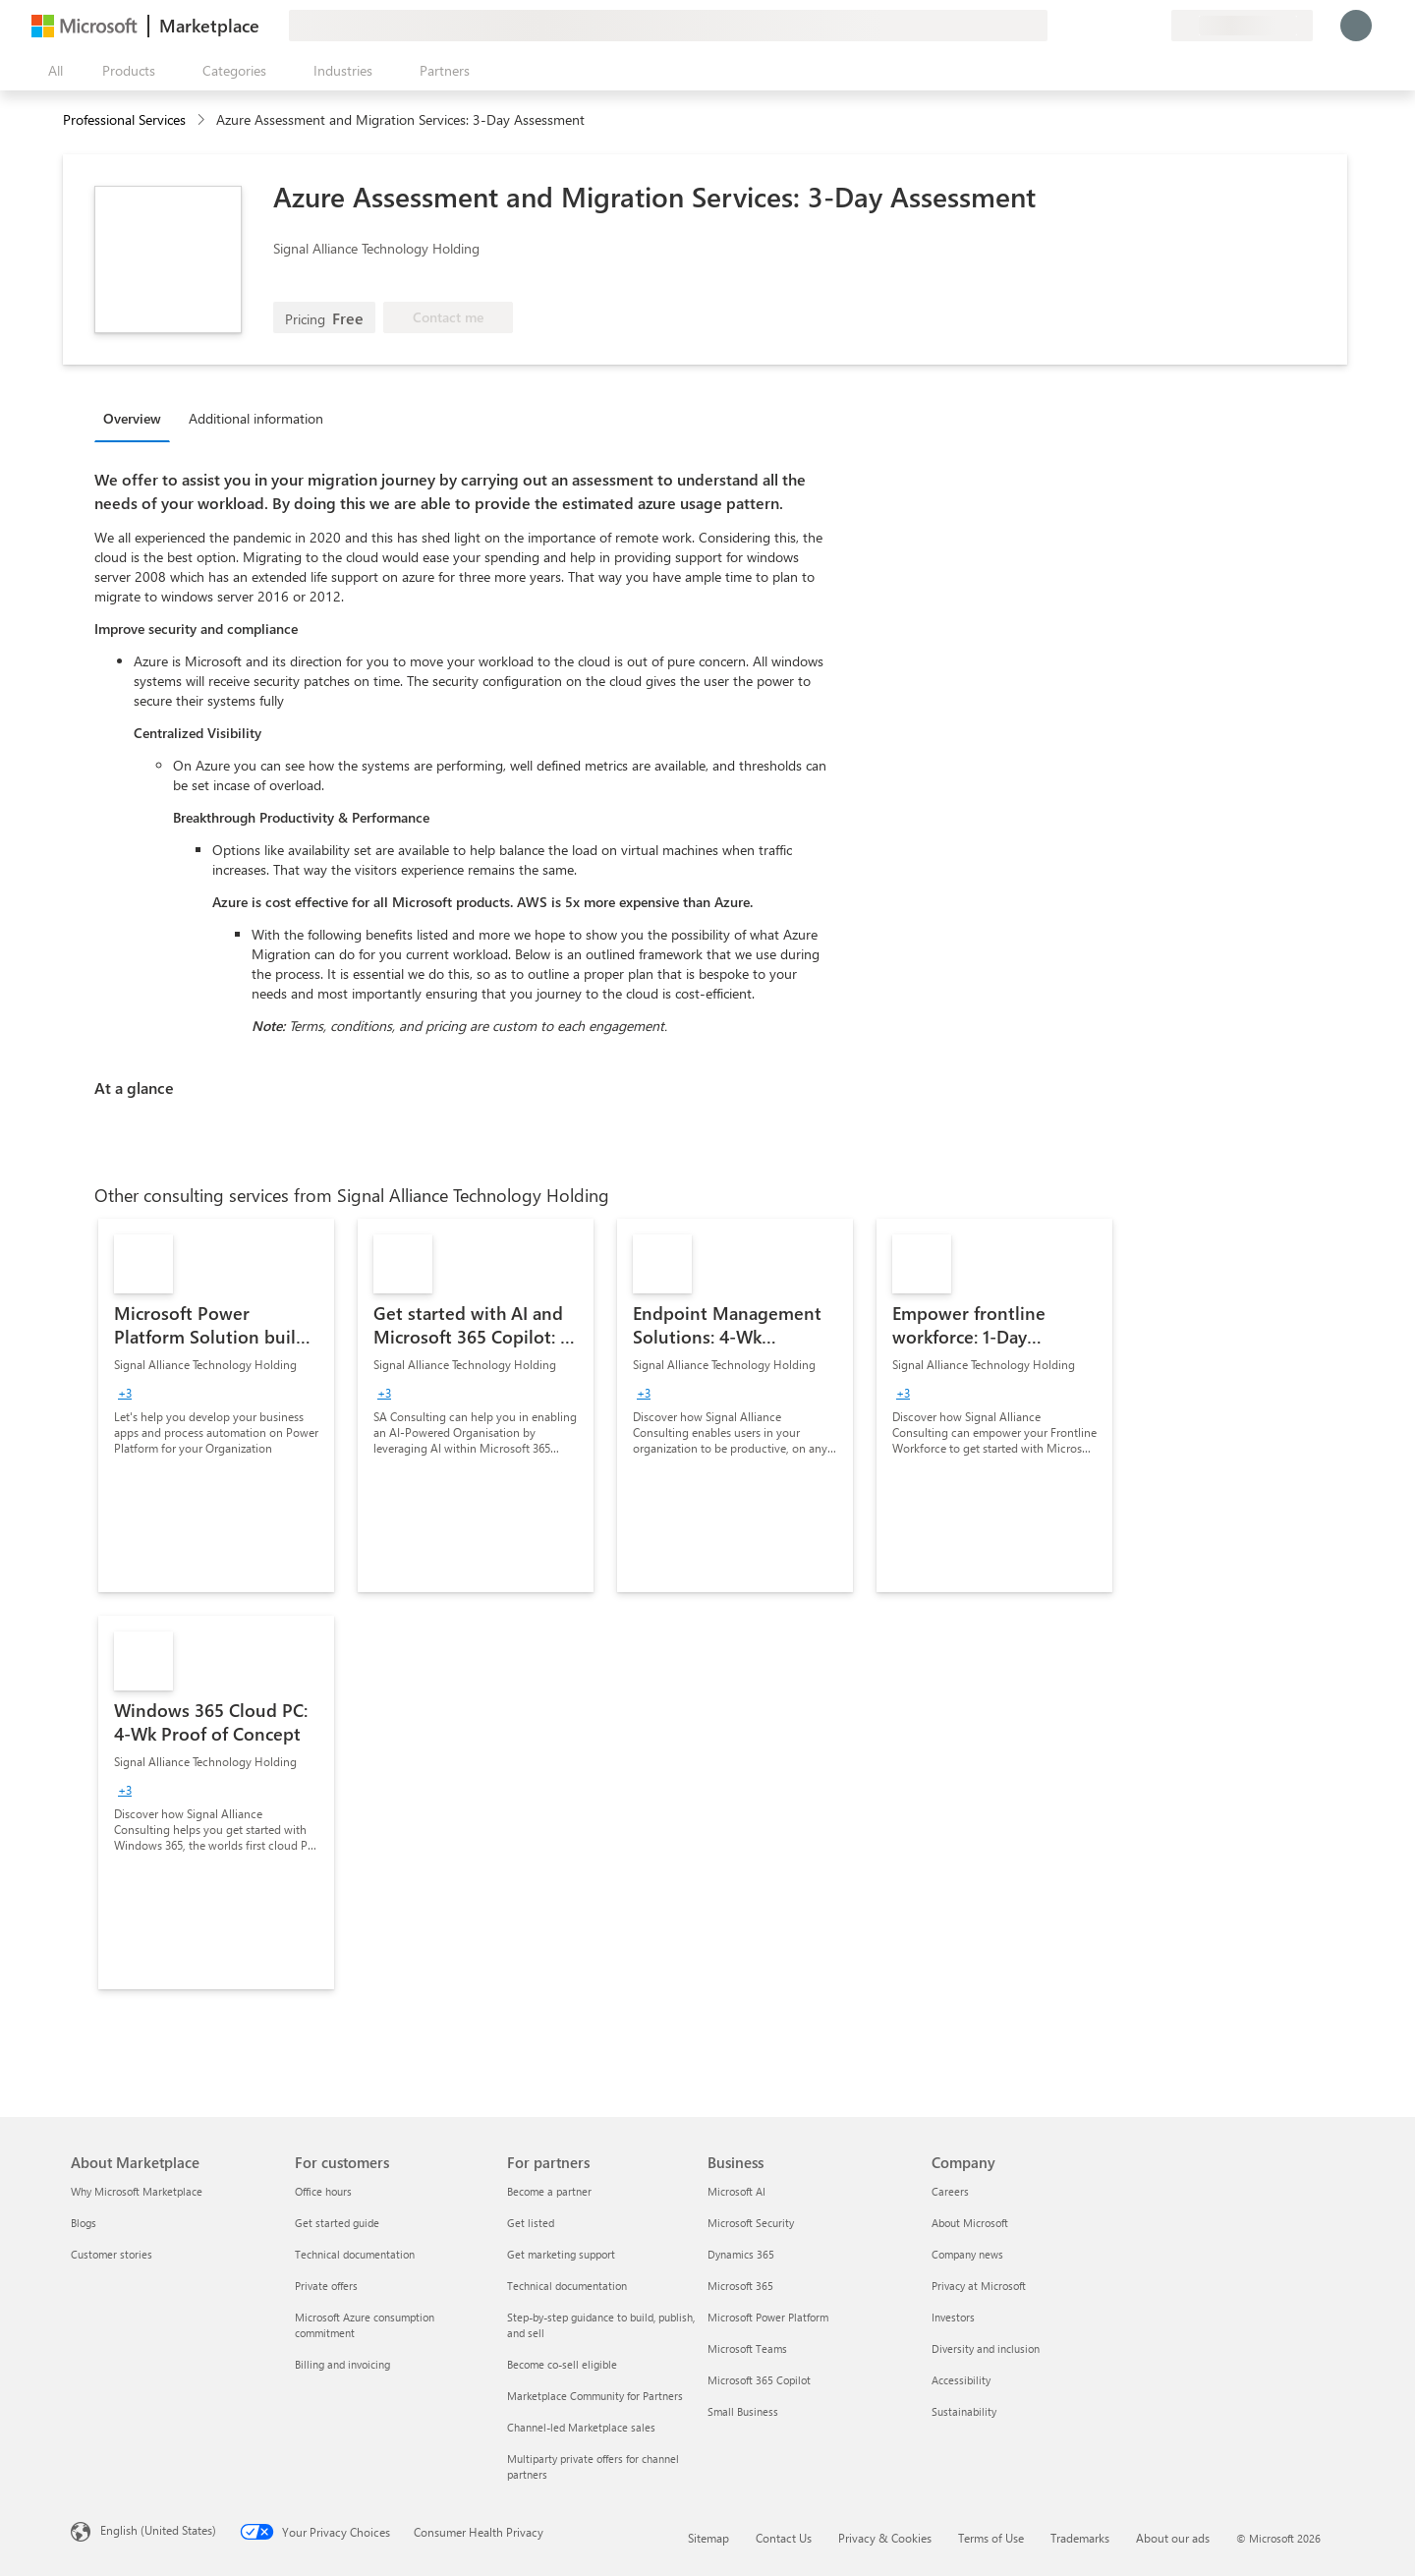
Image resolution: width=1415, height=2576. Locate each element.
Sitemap (708, 2538)
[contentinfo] (203, 120)
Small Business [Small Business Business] (743, 2411)
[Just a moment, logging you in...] (1356, 25)
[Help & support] (1108, 25)
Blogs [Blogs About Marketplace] (83, 2222)
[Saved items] (1132, 25)
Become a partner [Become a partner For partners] (549, 2191)
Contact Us (784, 2538)
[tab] (137, 417)
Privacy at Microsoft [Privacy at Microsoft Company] (979, 2285)
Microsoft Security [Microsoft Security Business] (751, 2222)
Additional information (256, 418)
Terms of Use (991, 2538)
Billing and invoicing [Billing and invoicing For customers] (342, 2364)
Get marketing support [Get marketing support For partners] (561, 2254)
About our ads (1173, 2538)
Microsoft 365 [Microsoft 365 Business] (740, 2285)
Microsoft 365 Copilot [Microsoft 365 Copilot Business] (759, 2380)
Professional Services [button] (124, 119)
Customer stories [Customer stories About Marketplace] (111, 2254)
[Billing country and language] (1242, 25)
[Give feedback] (1085, 25)
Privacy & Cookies (885, 2538)
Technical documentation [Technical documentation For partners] (567, 2285)
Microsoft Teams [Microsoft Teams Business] (747, 2348)
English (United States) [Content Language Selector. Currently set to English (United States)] (158, 2530)
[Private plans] (1155, 25)
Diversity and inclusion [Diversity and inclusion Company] (986, 2348)
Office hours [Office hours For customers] (323, 2191)
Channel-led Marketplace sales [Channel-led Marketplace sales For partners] (581, 2427)
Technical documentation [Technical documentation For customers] (355, 2254)
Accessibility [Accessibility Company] (961, 2380)
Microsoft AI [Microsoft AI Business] (736, 2191)
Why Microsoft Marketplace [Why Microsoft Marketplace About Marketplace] (136, 2191)
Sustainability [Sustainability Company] (964, 2411)
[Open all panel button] (51, 70)
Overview (132, 418)
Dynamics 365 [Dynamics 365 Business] (741, 2254)
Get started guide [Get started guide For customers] (337, 2222)
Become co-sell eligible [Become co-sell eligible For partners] (562, 2364)
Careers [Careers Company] (950, 2191)
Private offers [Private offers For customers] (326, 2285)
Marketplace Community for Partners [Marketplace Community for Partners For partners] (595, 2395)
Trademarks (1079, 2538)
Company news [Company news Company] (967, 2254)
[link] (216, 1405)
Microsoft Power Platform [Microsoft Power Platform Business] (768, 2317)
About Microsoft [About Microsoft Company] (970, 2222)
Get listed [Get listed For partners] (530, 2222)
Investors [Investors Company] (953, 2317)
